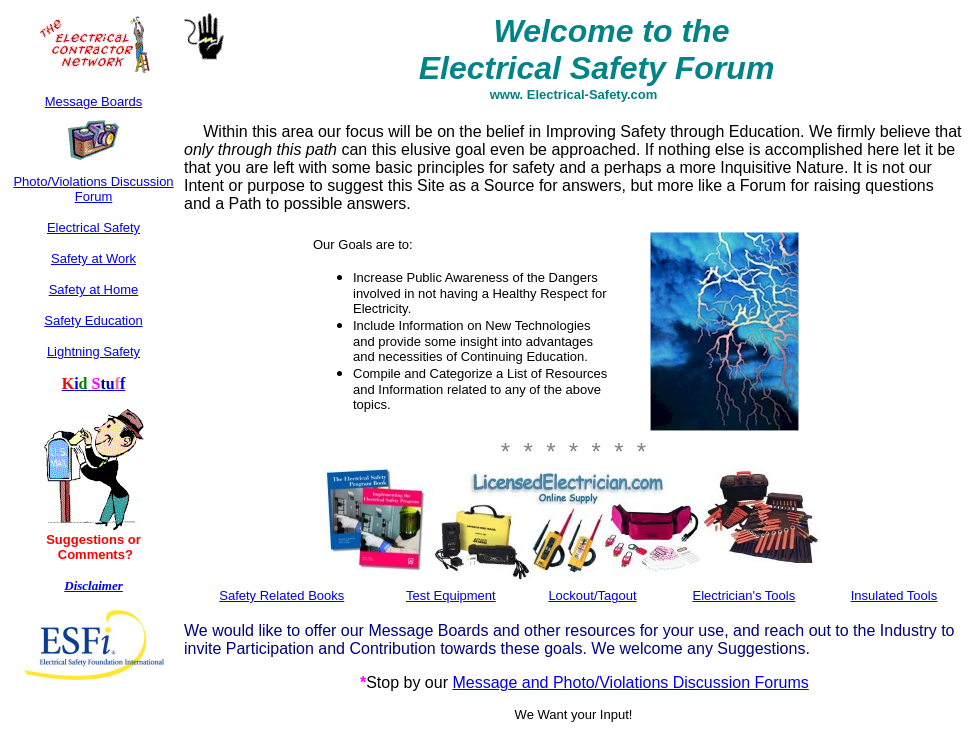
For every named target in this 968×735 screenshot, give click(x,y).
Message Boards (94, 101)
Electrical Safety (93, 227)
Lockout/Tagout (592, 595)
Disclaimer (93, 585)
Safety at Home (94, 289)
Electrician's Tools (744, 595)
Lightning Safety (93, 351)
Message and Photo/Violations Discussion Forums (630, 682)
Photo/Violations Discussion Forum (93, 189)
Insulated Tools (894, 595)
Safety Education (93, 320)
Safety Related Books (281, 595)
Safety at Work (93, 258)
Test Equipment (451, 595)
